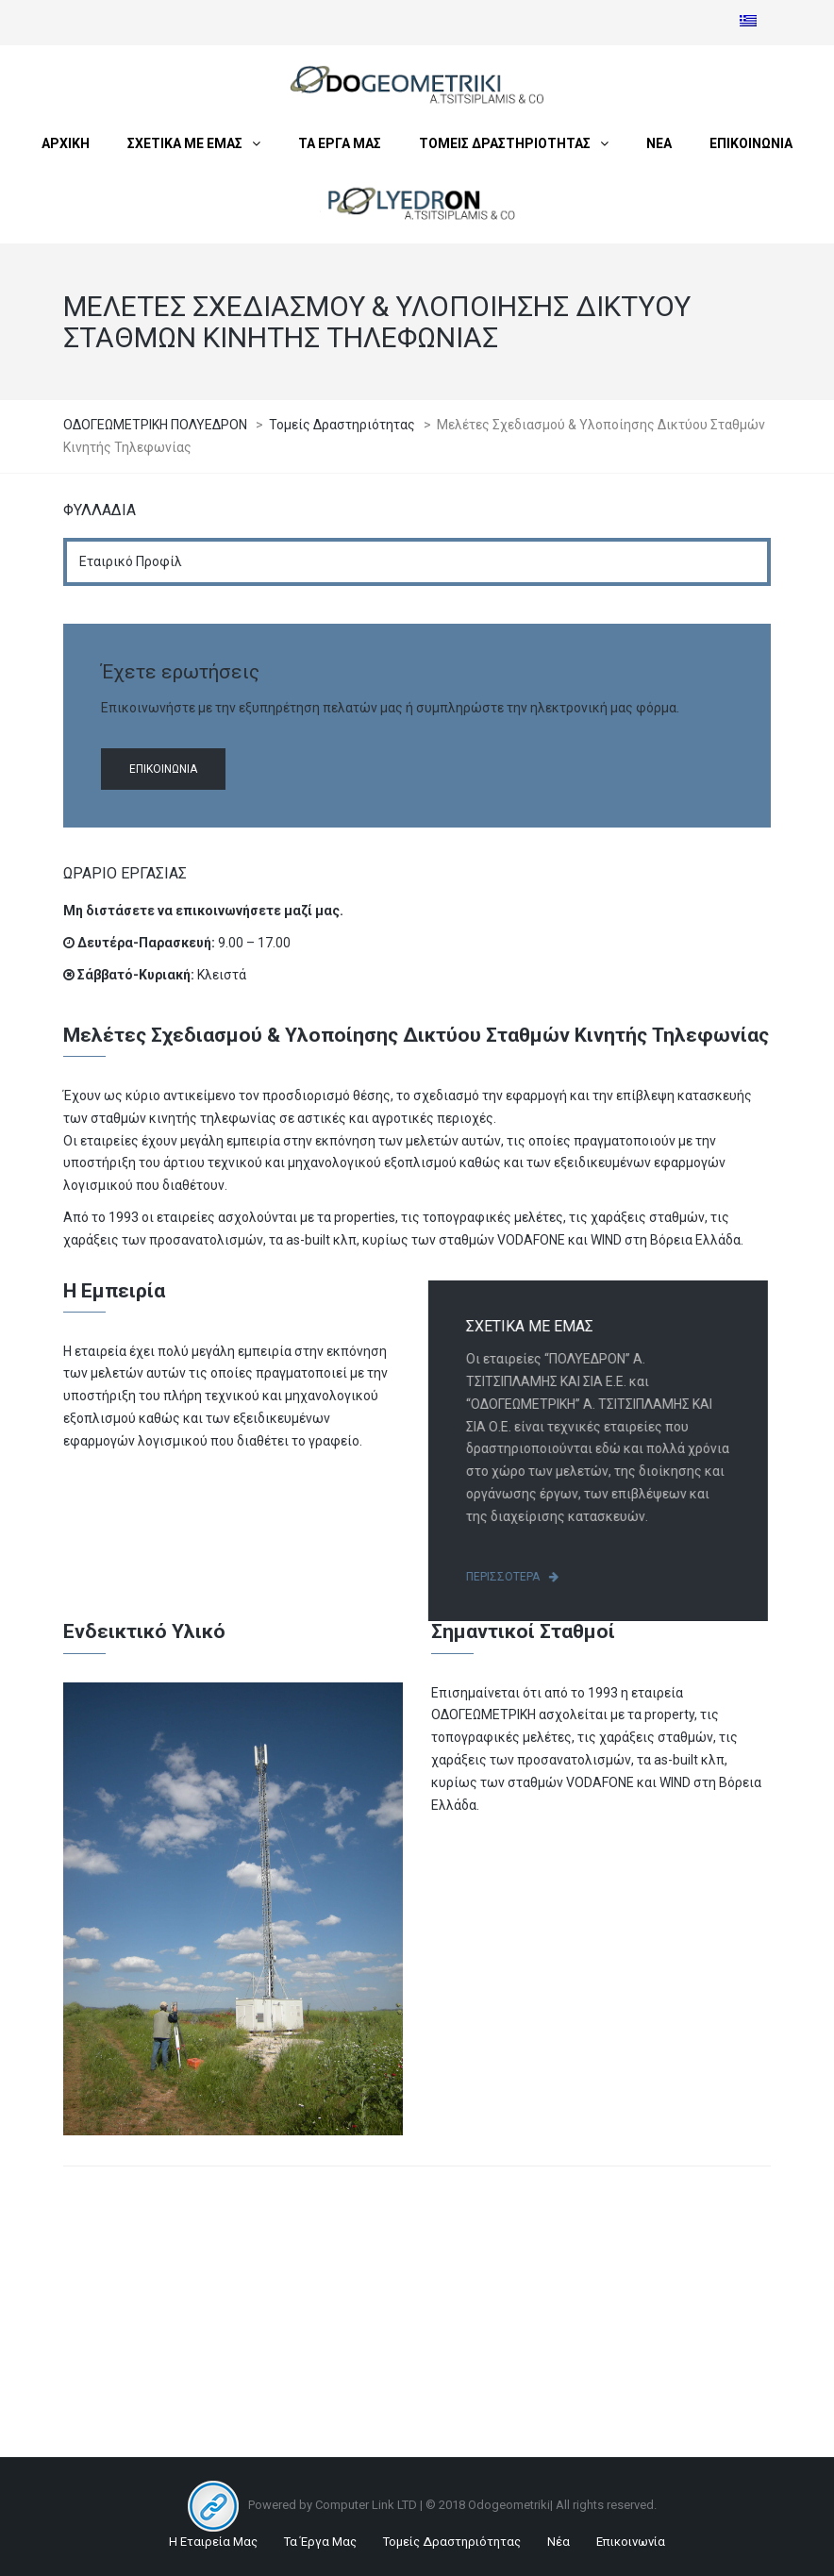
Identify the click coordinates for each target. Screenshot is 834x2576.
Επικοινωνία (163, 769)
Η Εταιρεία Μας (213, 2541)
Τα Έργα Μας (320, 2541)
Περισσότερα (519, 1576)
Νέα (558, 2541)
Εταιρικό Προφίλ (130, 561)
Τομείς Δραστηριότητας (452, 2541)
